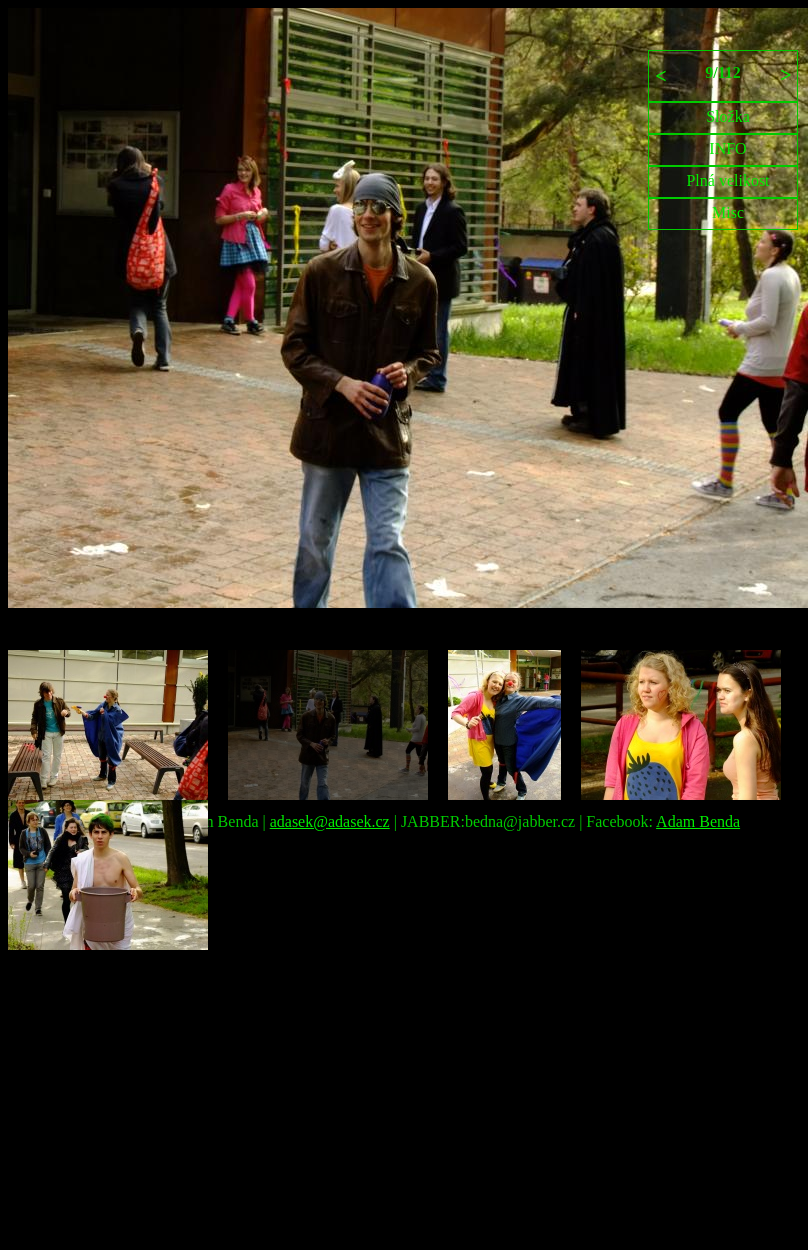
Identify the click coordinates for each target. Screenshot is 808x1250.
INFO (727, 148)
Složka (728, 116)
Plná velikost (727, 180)
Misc (728, 212)
